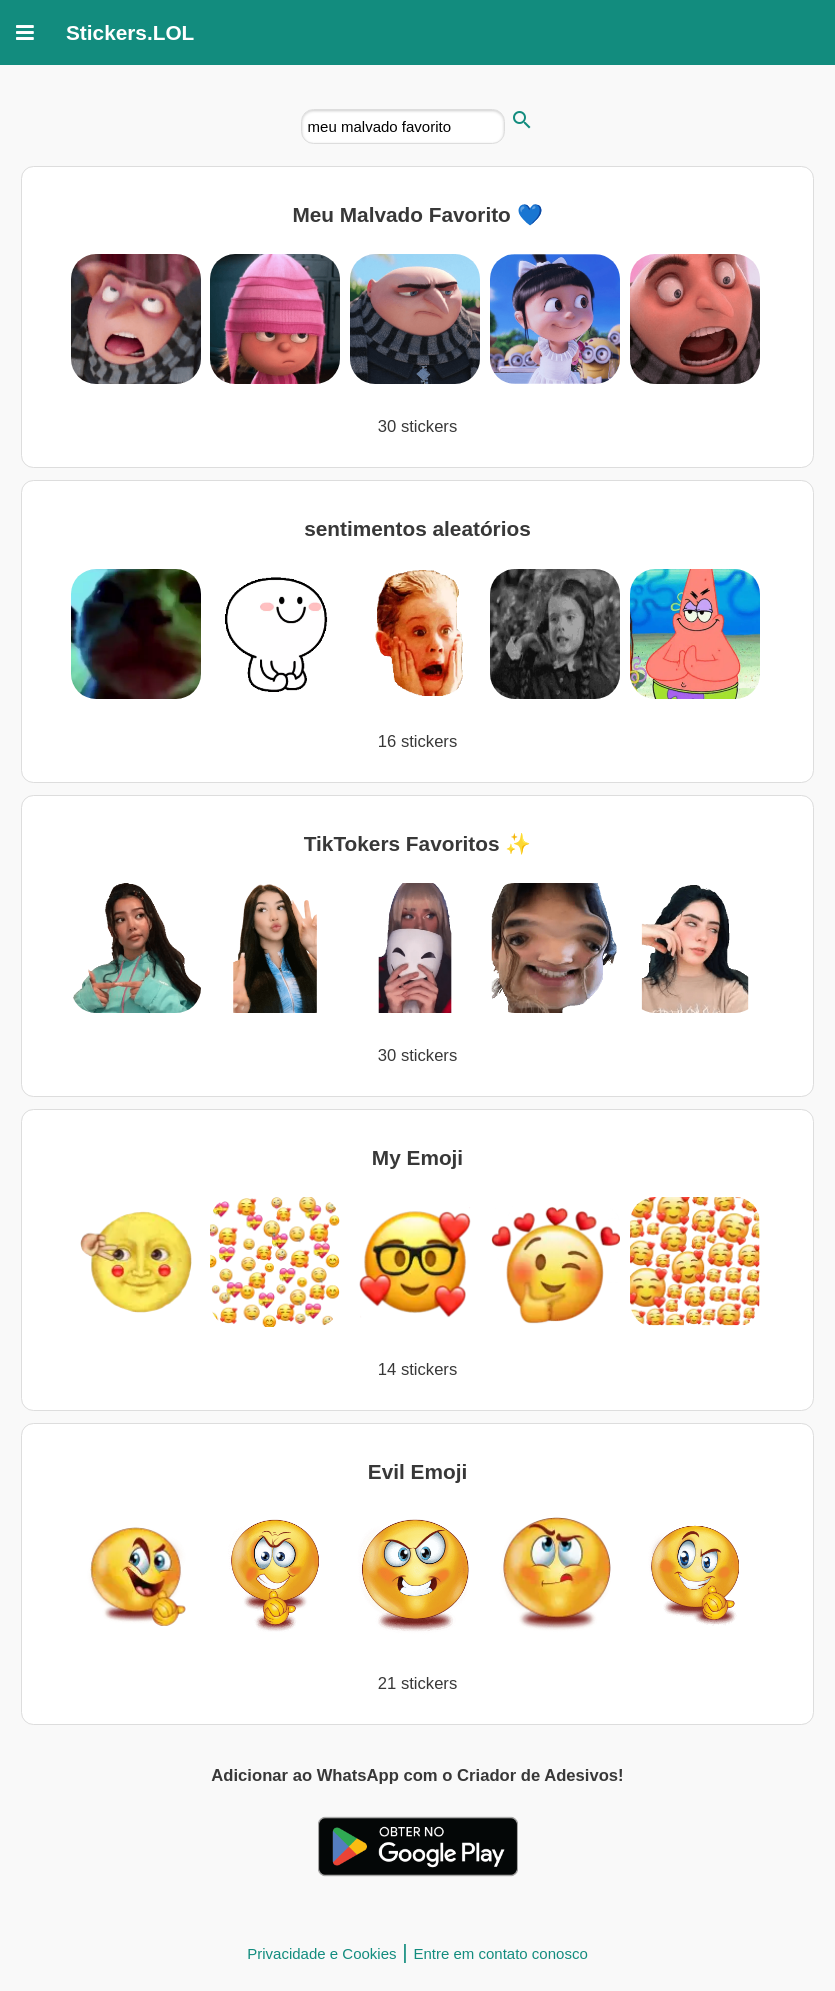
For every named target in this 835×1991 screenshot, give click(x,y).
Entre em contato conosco (500, 1953)
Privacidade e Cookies (321, 1953)
